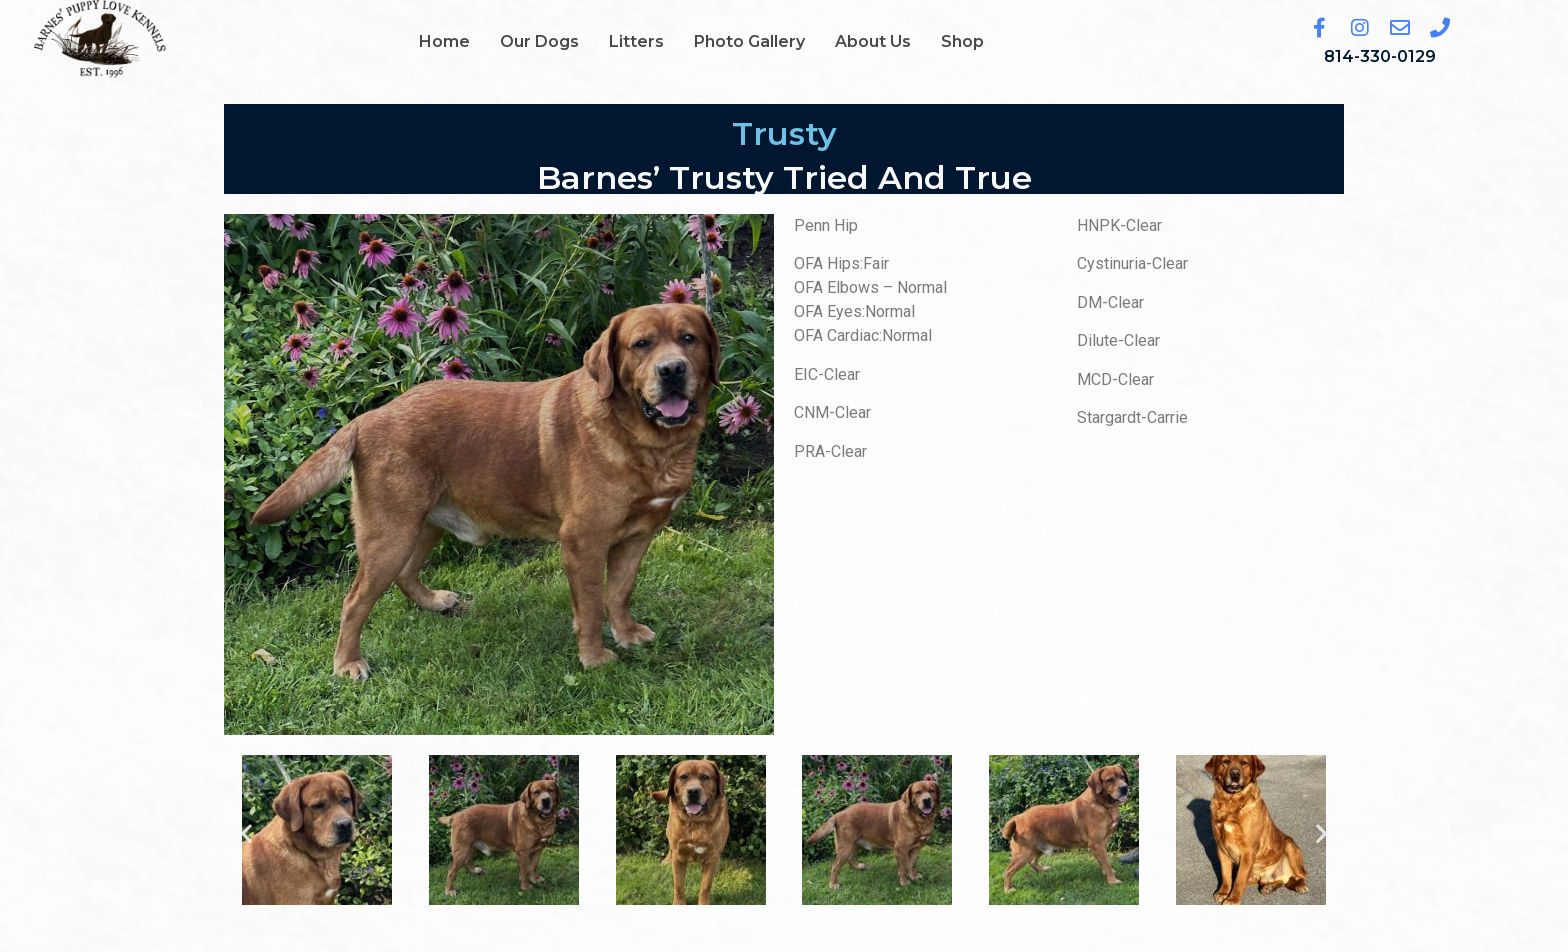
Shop (962, 41)
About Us (873, 41)
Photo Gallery (749, 41)
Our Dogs (539, 41)
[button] (246, 833)
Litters (636, 41)
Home (444, 41)
